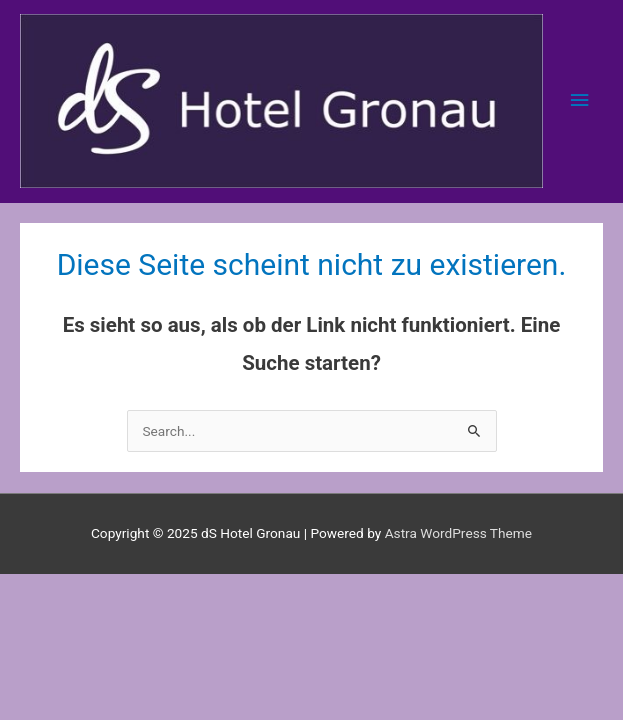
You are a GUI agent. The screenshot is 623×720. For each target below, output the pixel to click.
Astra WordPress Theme (458, 533)
